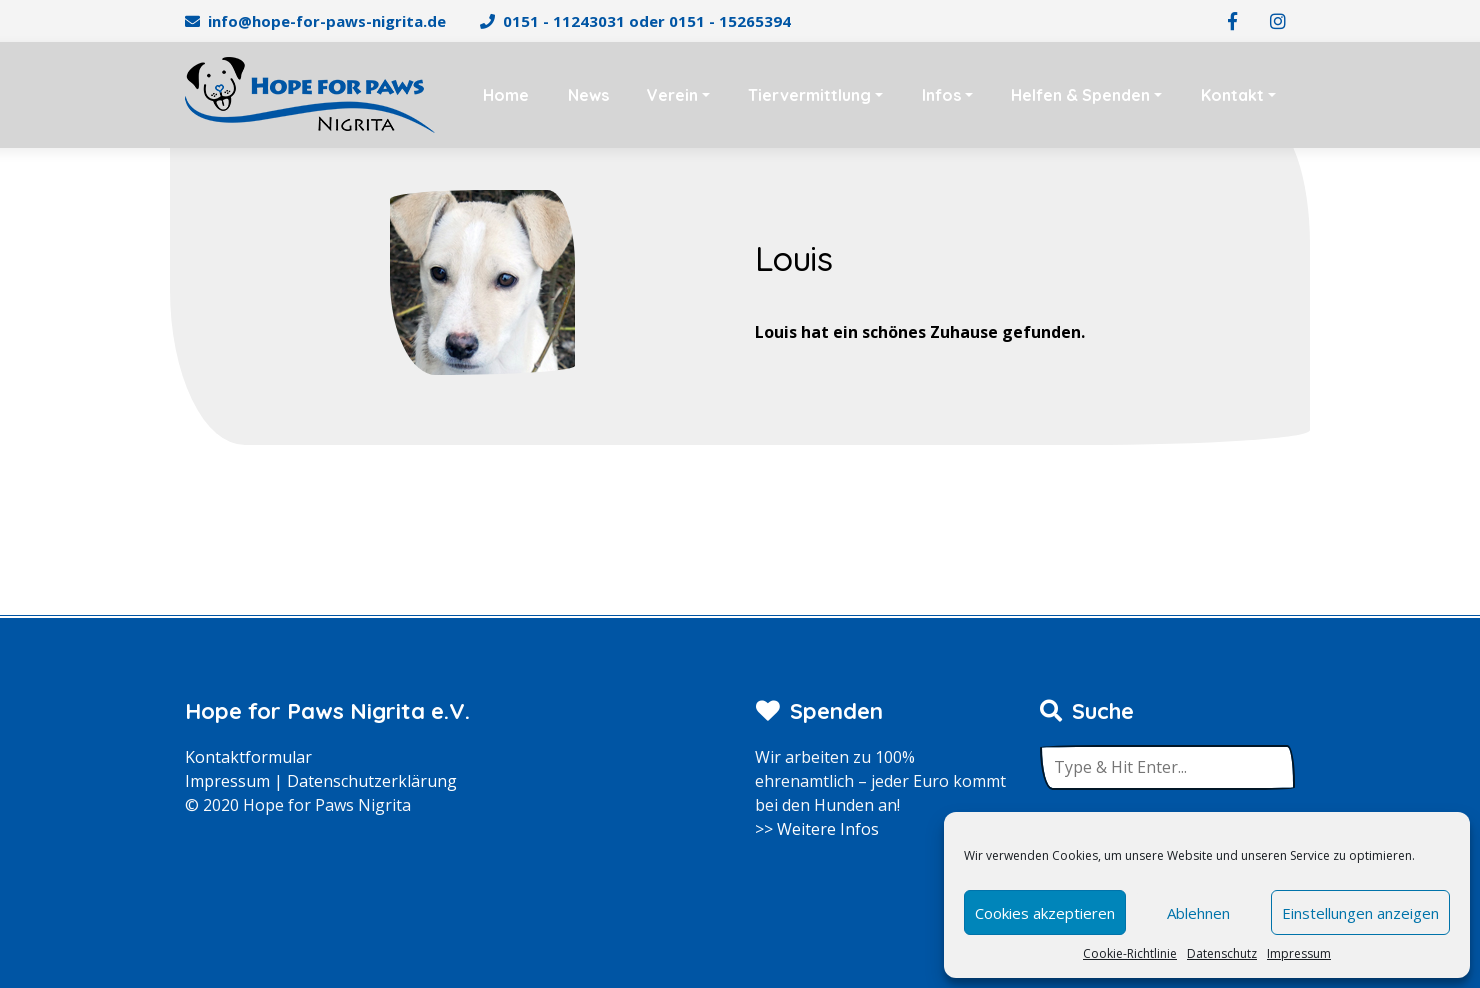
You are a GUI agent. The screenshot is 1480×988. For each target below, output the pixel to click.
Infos (941, 95)
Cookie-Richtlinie (1130, 953)
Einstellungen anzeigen (1360, 913)
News (588, 95)
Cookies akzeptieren (1045, 913)
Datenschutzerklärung (372, 781)
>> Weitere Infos (817, 829)
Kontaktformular (248, 757)
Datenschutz (1222, 953)
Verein (672, 95)
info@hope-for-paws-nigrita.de (327, 21)
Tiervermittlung (809, 95)
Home (506, 95)
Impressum (1299, 953)
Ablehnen (1198, 913)
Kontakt (1232, 95)
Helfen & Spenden (1080, 95)
